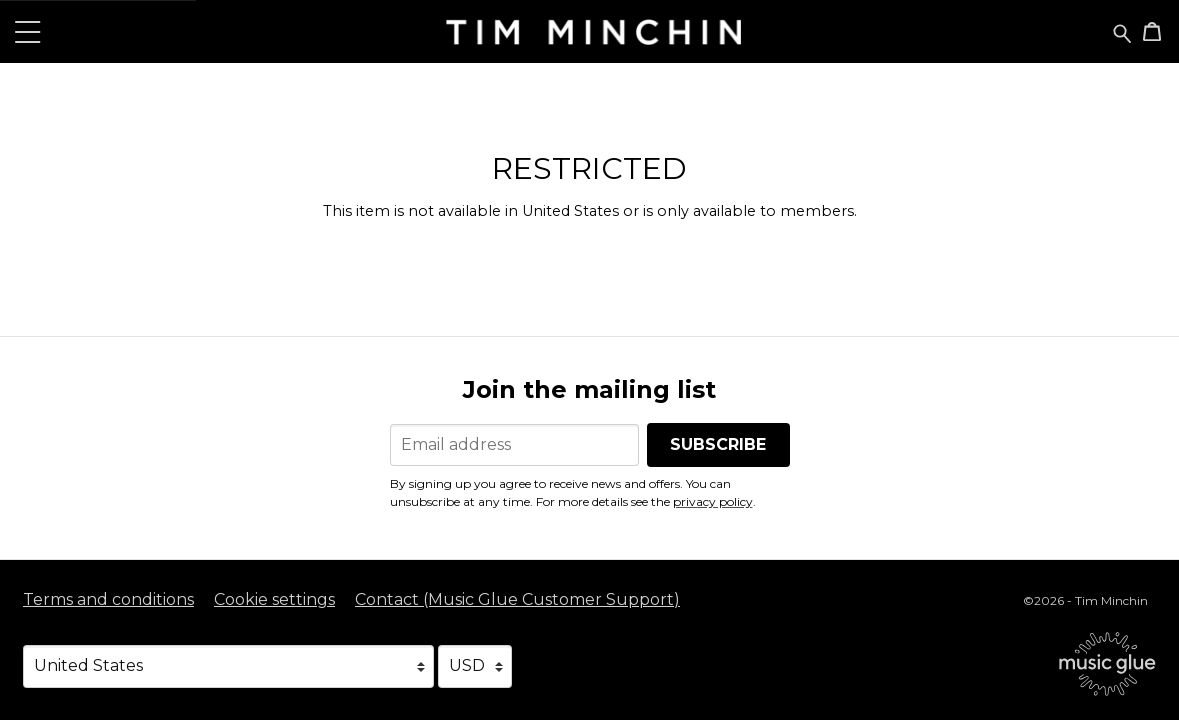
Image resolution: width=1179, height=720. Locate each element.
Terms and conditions (108, 599)
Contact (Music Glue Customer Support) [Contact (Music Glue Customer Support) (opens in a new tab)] (517, 599)
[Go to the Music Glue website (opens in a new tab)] (1107, 664)
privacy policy (713, 501)
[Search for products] (1122, 32)
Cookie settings (274, 599)
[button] (28, 31)
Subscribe (718, 444)
